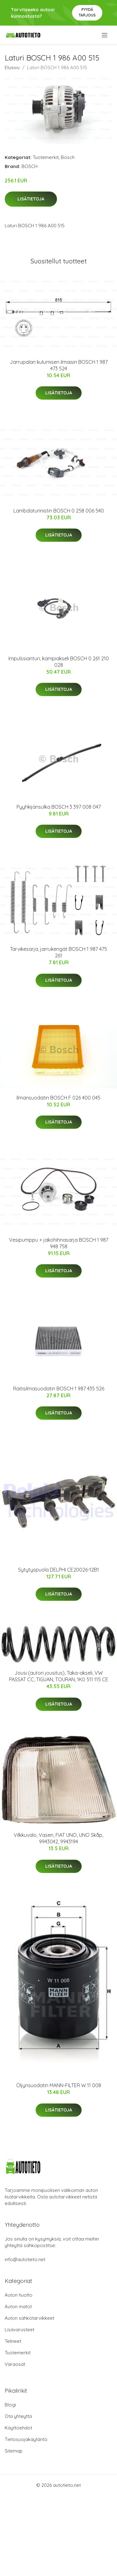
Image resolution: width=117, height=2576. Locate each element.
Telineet (13, 2341)
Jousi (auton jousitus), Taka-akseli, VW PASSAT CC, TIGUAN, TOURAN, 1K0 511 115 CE (58, 1676)
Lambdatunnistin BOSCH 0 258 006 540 (58, 511)
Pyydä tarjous (87, 12)
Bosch (68, 157)
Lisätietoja (30, 199)
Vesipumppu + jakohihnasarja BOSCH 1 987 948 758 (58, 1243)
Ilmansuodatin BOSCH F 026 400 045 (58, 1098)
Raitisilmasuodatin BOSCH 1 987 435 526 (58, 1388)
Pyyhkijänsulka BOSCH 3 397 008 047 (59, 807)
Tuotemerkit (46, 157)
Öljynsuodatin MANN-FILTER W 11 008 (58, 2085)
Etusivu (12, 67)
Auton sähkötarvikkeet (29, 2318)
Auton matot (18, 2306)
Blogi (10, 2405)
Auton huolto (18, 2295)
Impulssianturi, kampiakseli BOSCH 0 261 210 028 (58, 661)
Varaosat (15, 2364)
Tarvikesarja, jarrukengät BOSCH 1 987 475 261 (58, 952)
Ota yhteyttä (18, 2416)
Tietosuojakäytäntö (26, 2439)
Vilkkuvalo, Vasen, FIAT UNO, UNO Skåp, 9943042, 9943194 (58, 1838)
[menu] (105, 35)
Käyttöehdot (18, 2428)
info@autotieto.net (25, 2259)
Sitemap (13, 2451)
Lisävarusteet (19, 2330)
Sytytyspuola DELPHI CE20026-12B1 (58, 1570)
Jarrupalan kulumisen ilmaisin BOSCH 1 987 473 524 (59, 365)
